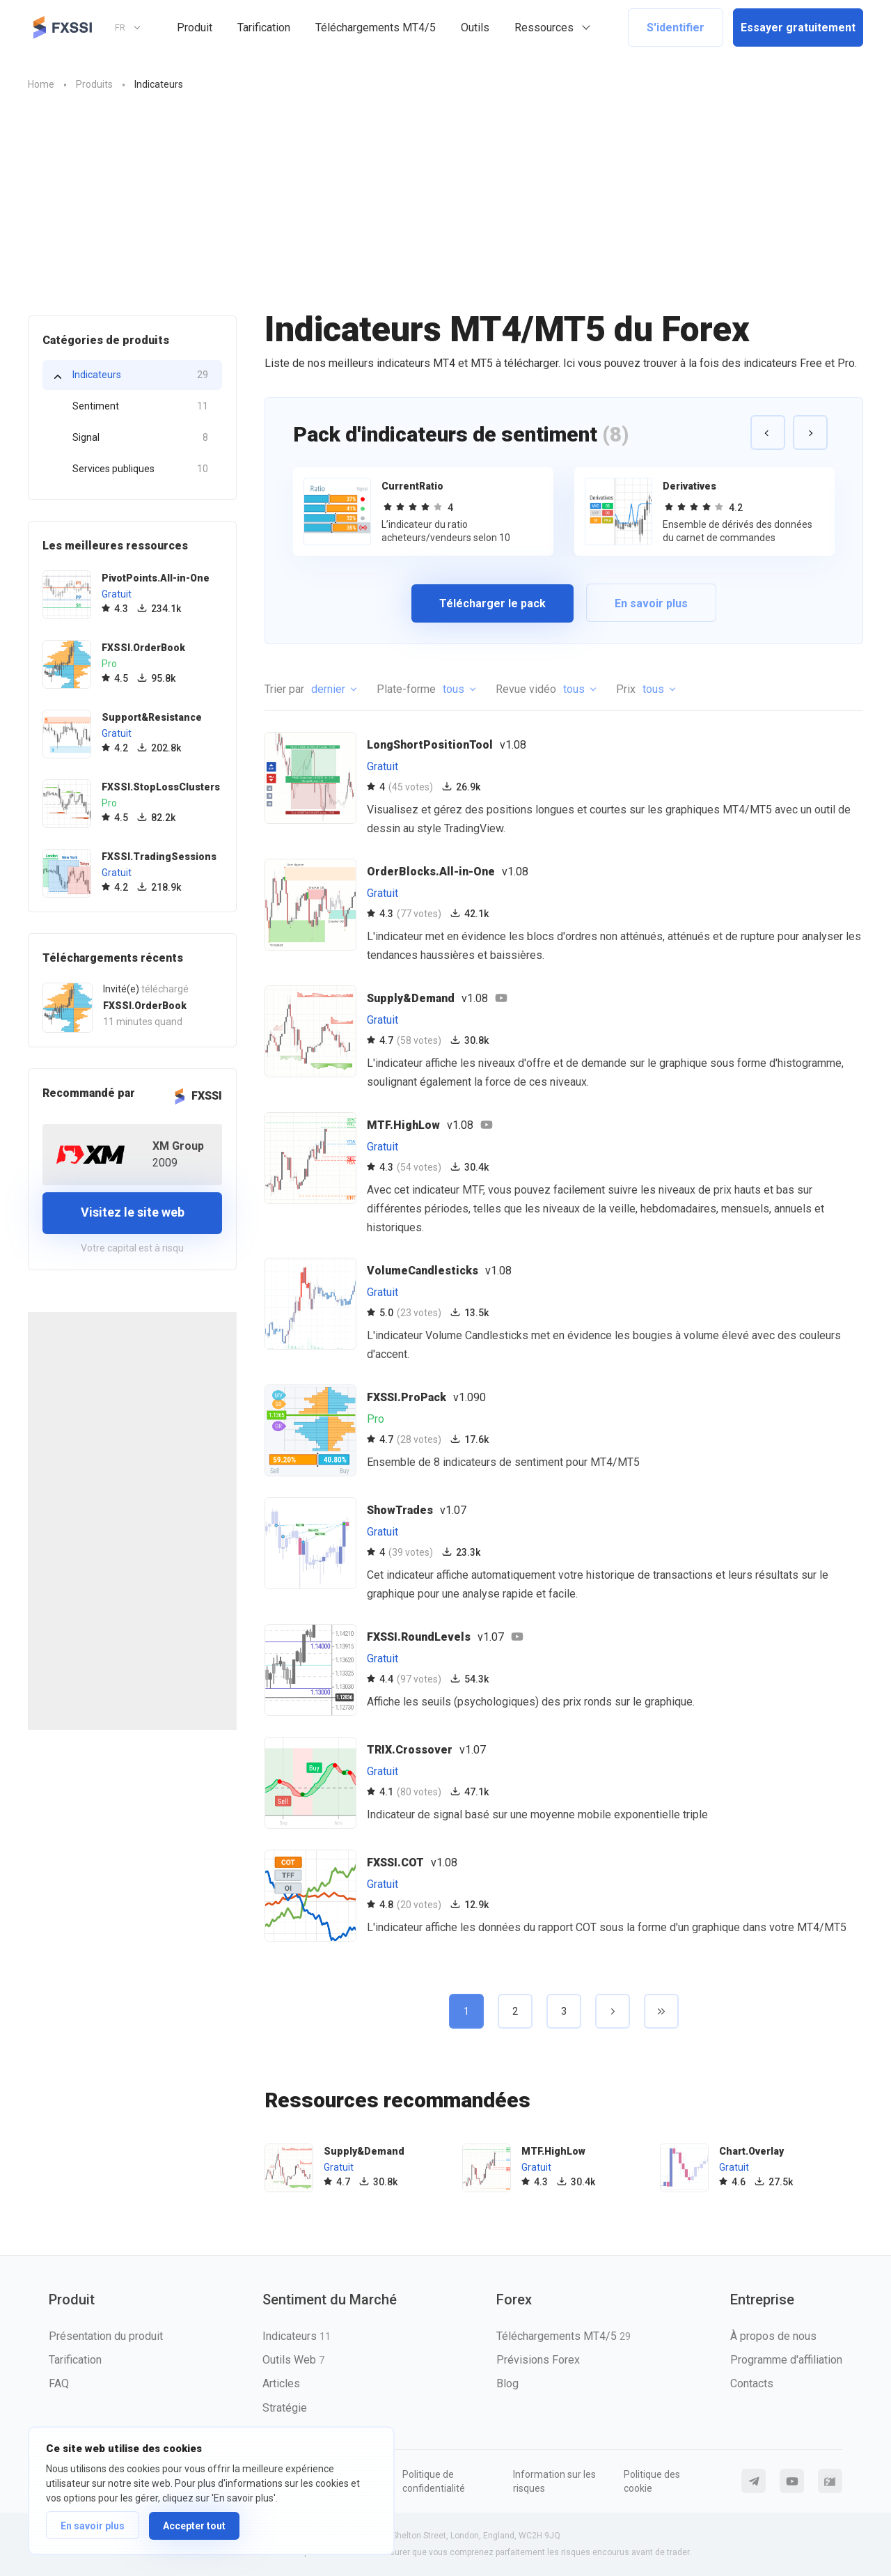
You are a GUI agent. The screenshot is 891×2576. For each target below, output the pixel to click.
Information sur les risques (554, 2481)
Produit (194, 27)
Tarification (263, 27)
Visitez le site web (132, 1212)
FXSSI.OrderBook (145, 1005)
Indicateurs (140, 375)
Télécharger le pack (492, 603)
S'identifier (675, 27)
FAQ (59, 2383)
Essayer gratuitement (798, 27)
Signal (140, 437)
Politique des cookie (652, 2481)
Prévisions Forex (538, 2359)
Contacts (751, 2383)
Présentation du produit (106, 2336)
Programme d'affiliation (786, 2359)
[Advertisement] (445, 211)
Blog (507, 2383)
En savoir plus (93, 2525)
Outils (475, 27)
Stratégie (284, 2407)
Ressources (544, 27)
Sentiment (140, 406)
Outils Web (293, 2359)
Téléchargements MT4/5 (375, 27)
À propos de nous (773, 2336)
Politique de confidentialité (433, 2481)
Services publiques (140, 469)
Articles (281, 2383)
